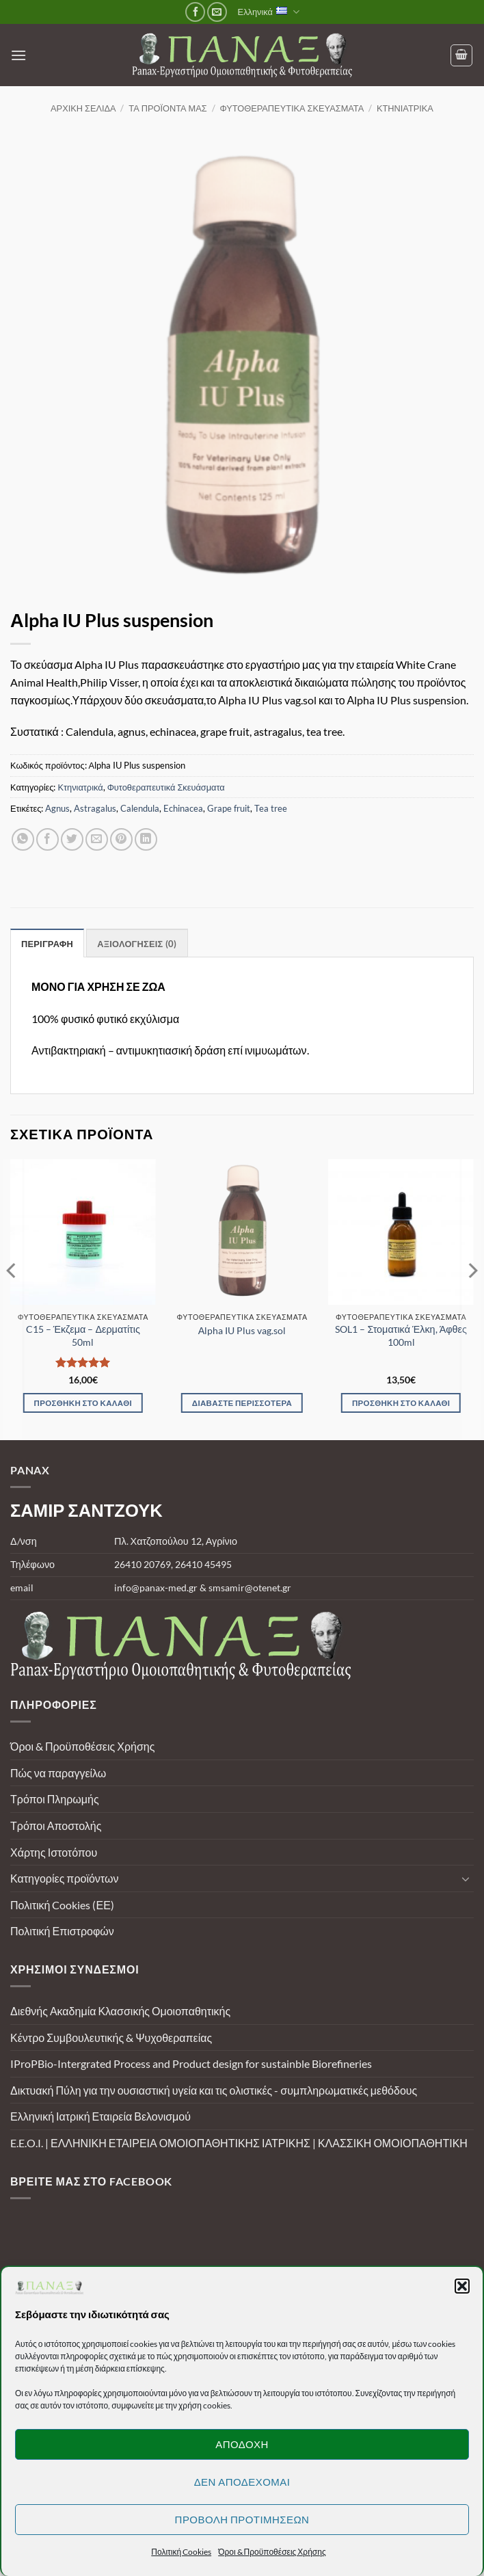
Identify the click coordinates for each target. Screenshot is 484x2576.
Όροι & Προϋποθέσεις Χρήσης (82, 1746)
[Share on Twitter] (72, 839)
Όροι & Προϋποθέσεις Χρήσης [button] (272, 2552)
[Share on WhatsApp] (23, 839)
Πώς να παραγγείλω (58, 1772)
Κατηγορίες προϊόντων (64, 1878)
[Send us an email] (217, 12)
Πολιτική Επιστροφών (62, 1930)
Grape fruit (228, 808)
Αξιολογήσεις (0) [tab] (136, 943)
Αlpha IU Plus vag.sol (242, 1330)
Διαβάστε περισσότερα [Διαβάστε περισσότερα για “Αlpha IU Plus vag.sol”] (242, 1402)
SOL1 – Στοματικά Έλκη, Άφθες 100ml (401, 1335)
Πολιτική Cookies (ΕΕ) (62, 1904)
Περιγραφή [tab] (47, 943)
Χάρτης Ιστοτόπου (53, 1852)
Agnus (57, 808)
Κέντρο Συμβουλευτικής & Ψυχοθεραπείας (111, 2037)
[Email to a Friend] (96, 839)
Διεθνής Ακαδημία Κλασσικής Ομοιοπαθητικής (120, 2010)
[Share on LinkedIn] (146, 839)
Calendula (139, 808)
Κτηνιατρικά (405, 108)
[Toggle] (465, 1878)
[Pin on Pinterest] (121, 839)
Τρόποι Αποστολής (55, 1825)
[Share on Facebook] (47, 839)
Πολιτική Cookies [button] (181, 2552)
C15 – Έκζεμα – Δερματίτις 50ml (83, 1335)
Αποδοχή (242, 2444)
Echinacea (183, 808)
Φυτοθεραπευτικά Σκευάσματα (291, 108)
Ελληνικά (269, 11)
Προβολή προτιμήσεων (242, 2519)
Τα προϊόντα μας (167, 108)
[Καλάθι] (461, 55)
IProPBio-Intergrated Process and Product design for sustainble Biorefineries (191, 2063)
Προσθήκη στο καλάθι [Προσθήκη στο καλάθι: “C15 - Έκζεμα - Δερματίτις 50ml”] (83, 1402)
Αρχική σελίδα (83, 108)
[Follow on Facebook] (195, 12)
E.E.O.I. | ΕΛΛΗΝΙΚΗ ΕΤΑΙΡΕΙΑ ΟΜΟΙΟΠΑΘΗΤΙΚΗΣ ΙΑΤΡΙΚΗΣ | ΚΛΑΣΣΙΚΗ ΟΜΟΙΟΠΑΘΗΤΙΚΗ (239, 2142)
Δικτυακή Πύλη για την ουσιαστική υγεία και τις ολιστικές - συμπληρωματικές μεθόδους (213, 2090)
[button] (462, 2286)
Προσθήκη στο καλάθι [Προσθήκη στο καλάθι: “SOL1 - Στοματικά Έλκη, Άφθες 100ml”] (401, 1402)
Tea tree (270, 808)
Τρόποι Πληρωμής (54, 1798)
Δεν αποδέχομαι (242, 2481)
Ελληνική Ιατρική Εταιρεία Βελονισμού (100, 2116)
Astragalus (95, 808)
